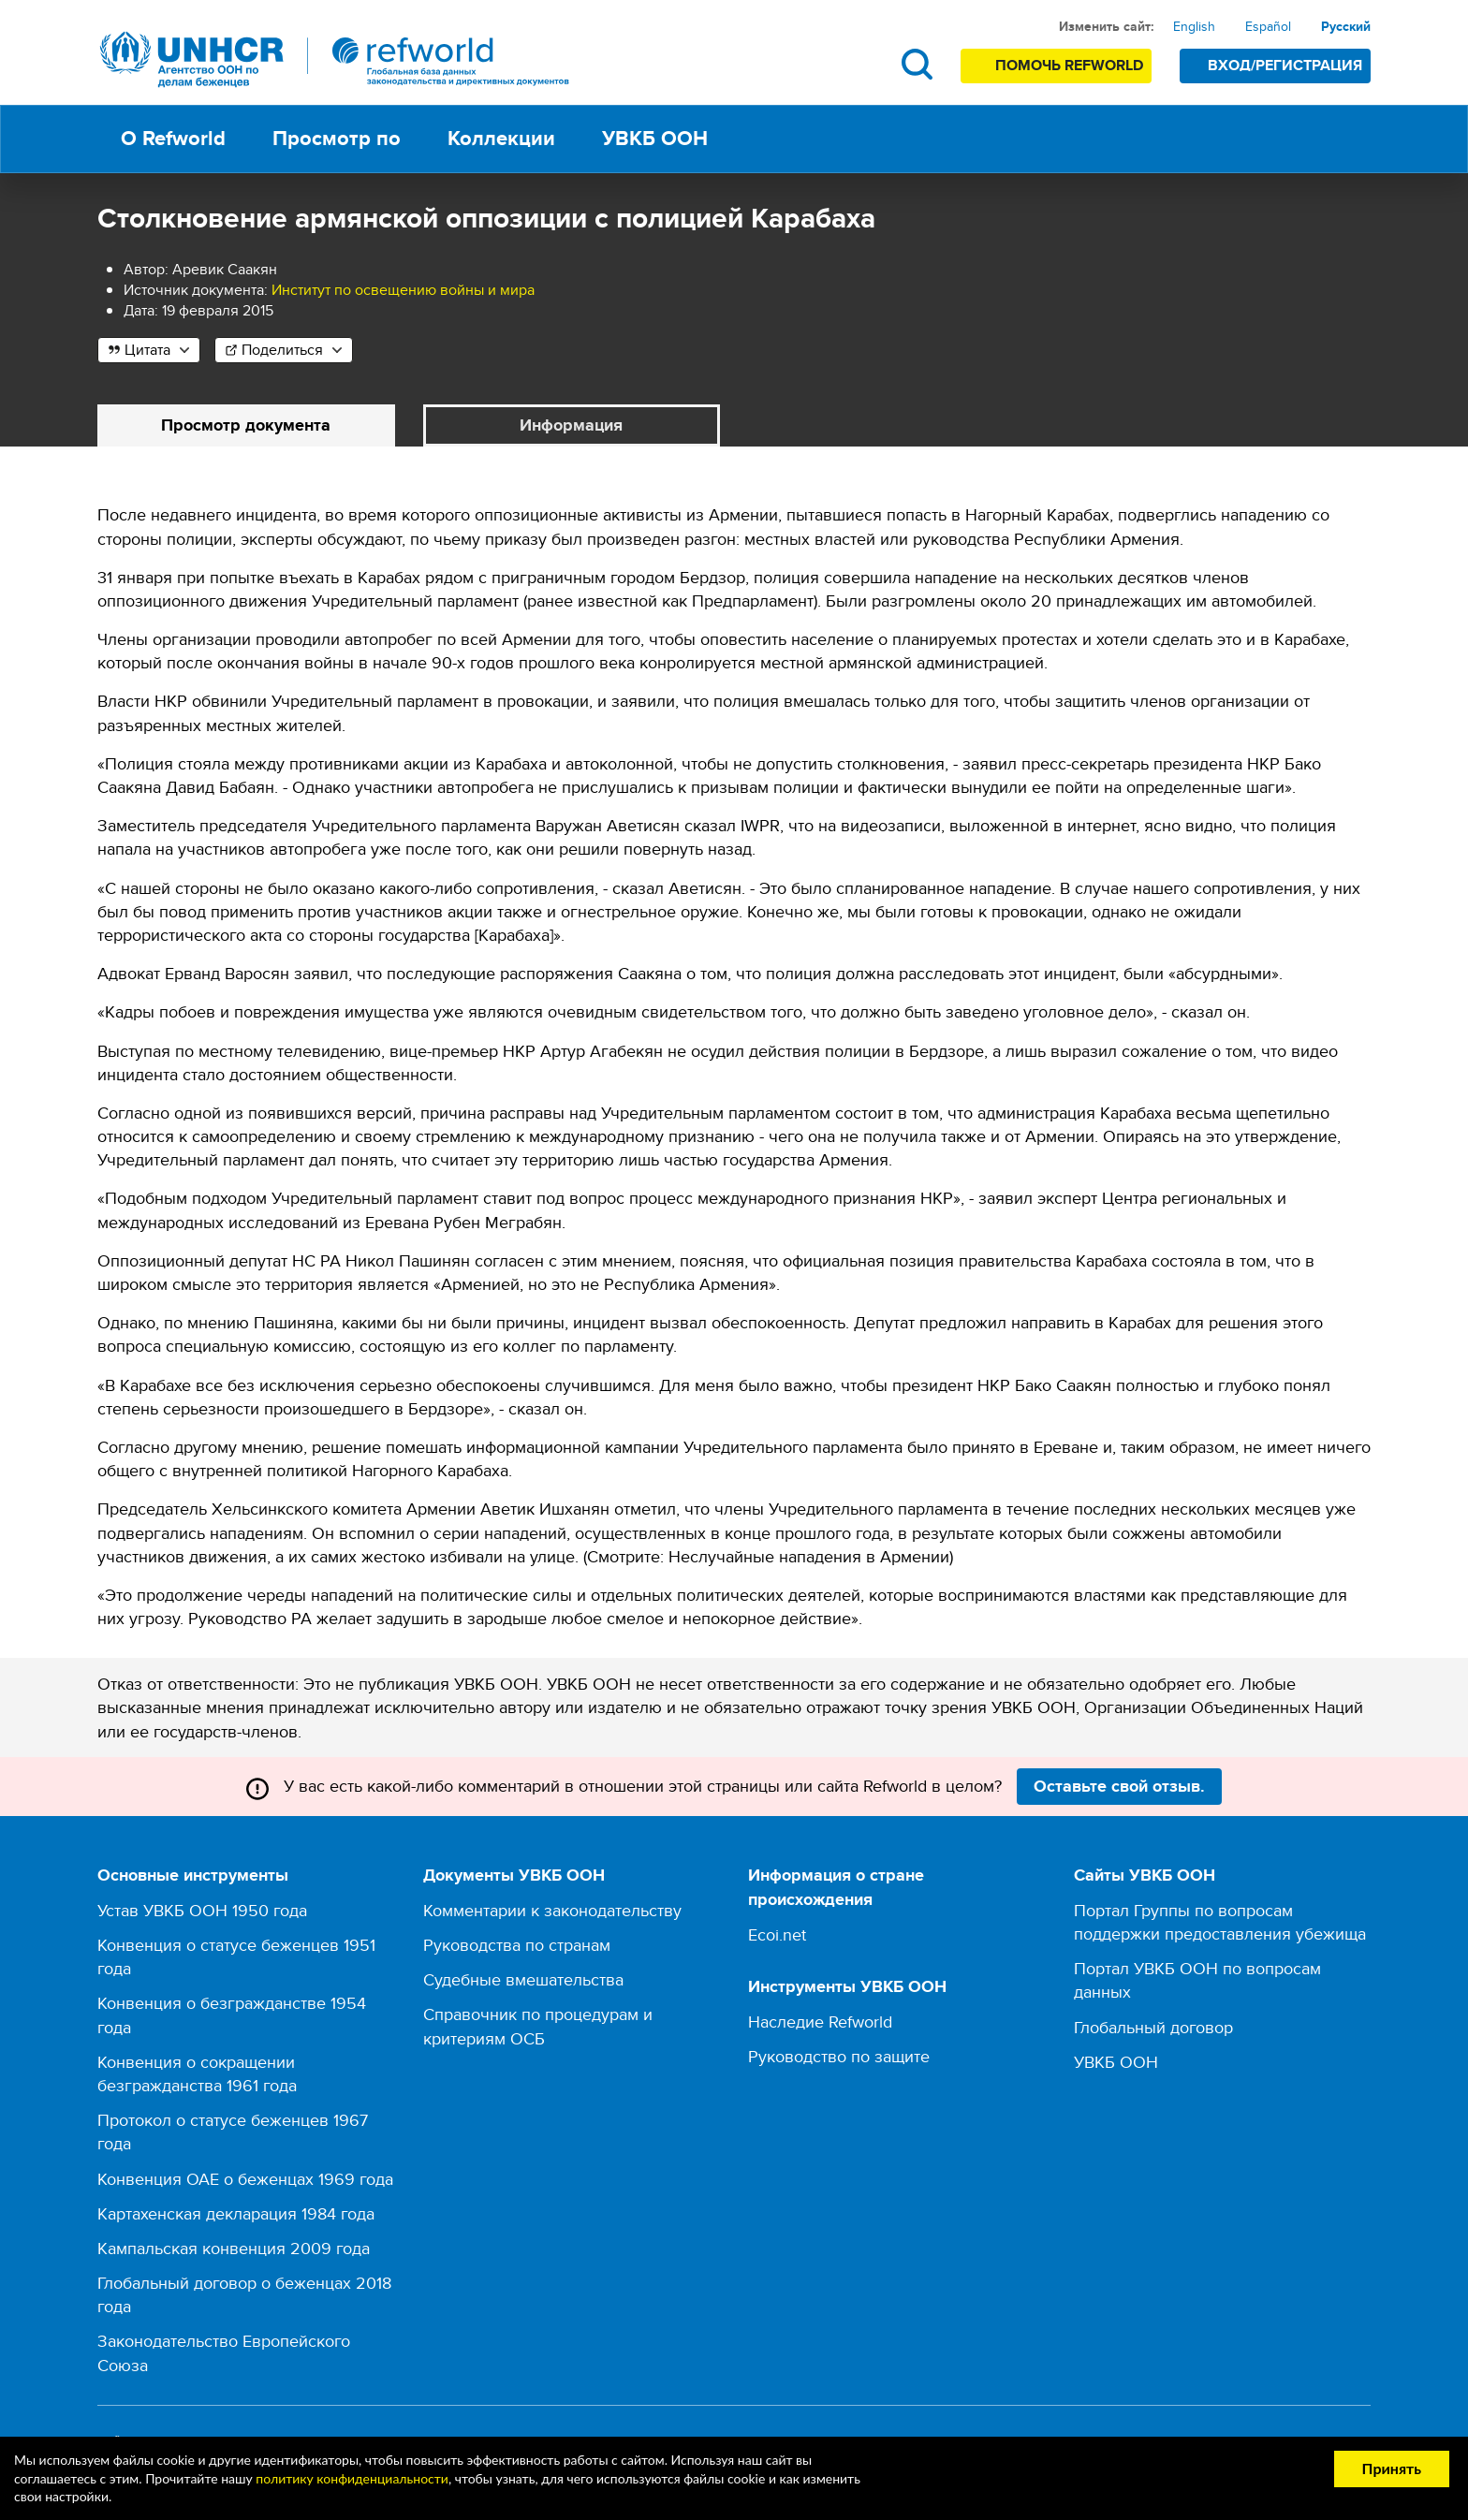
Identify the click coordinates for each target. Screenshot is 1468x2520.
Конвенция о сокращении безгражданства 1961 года (197, 2073)
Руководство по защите (839, 2056)
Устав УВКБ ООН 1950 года (202, 1910)
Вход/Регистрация (1285, 65)
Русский (1346, 26)
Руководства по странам (516, 1944)
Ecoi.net (777, 1934)
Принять (1391, 2468)
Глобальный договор (1153, 2027)
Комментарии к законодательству (552, 1910)
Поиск (917, 64)
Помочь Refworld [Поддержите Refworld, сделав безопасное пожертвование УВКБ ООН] (1069, 65)
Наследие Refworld (820, 2021)
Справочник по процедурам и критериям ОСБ (538, 2026)
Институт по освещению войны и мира (403, 289)
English (1194, 26)
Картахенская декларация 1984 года (235, 2213)
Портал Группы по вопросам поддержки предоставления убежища (1220, 1921)
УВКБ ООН (1116, 2061)
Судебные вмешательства (523, 1980)
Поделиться (282, 349)
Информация (571, 425)
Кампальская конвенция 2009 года (233, 2248)
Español (1268, 26)
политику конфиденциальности (352, 2478)
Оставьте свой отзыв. (1119, 1786)
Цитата (147, 349)
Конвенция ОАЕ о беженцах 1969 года (245, 2178)
